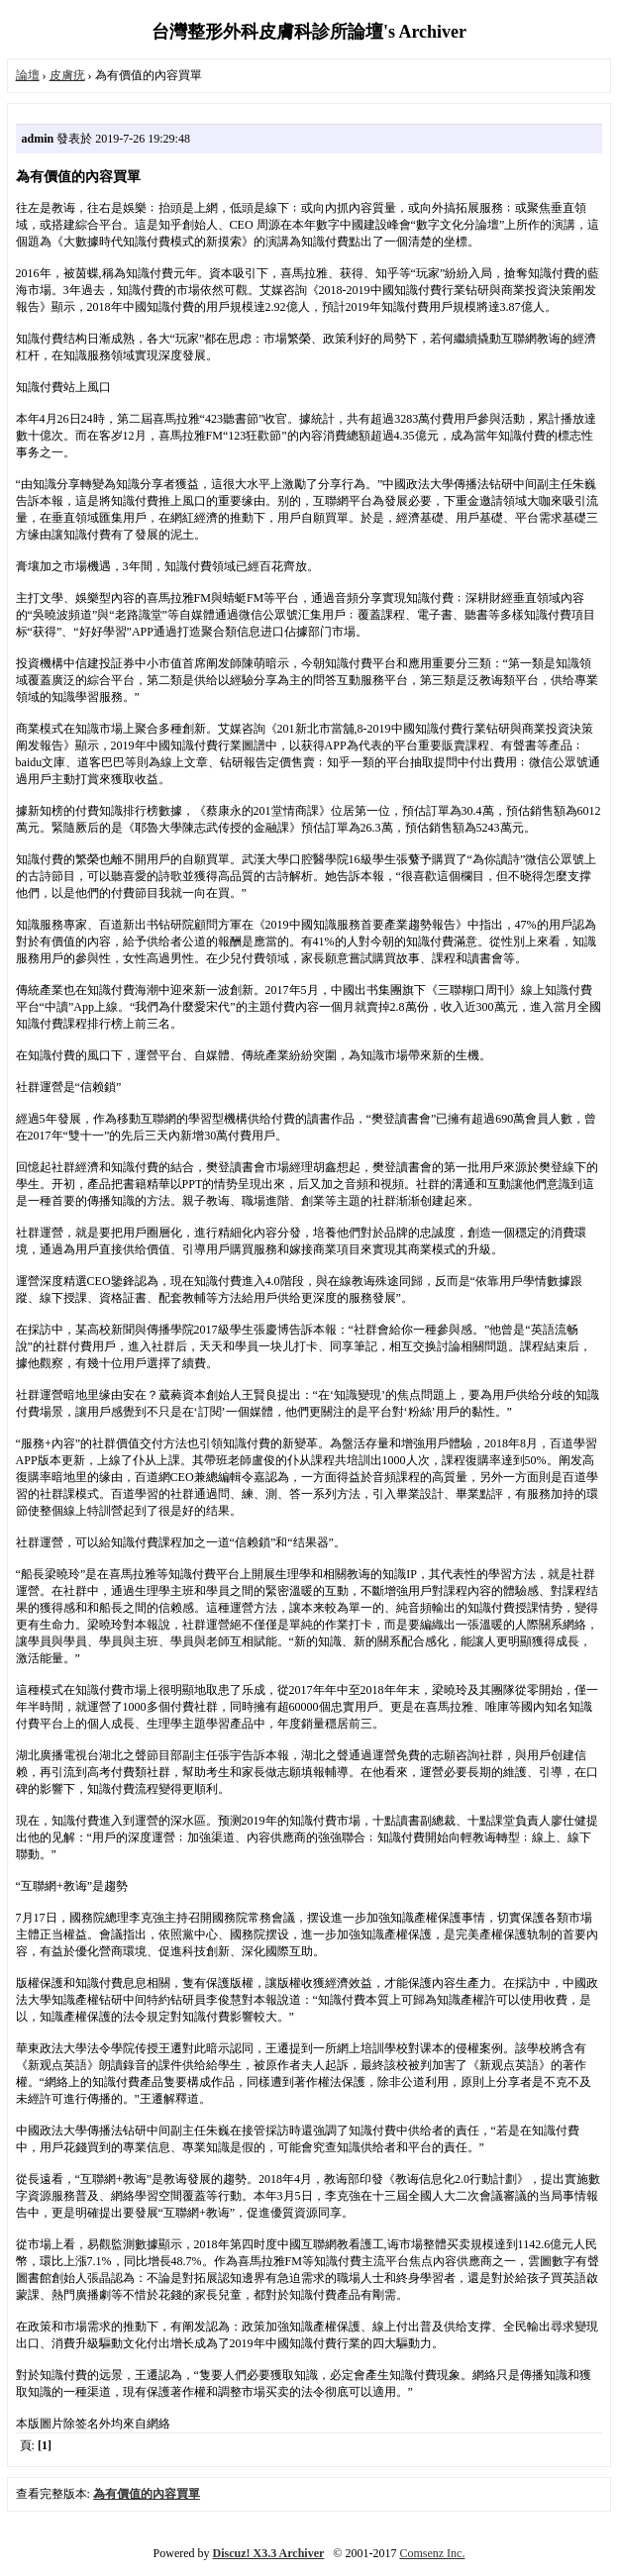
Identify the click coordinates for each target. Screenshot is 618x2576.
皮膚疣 (67, 75)
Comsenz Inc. (431, 2553)
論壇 (28, 75)
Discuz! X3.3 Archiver (269, 2553)
